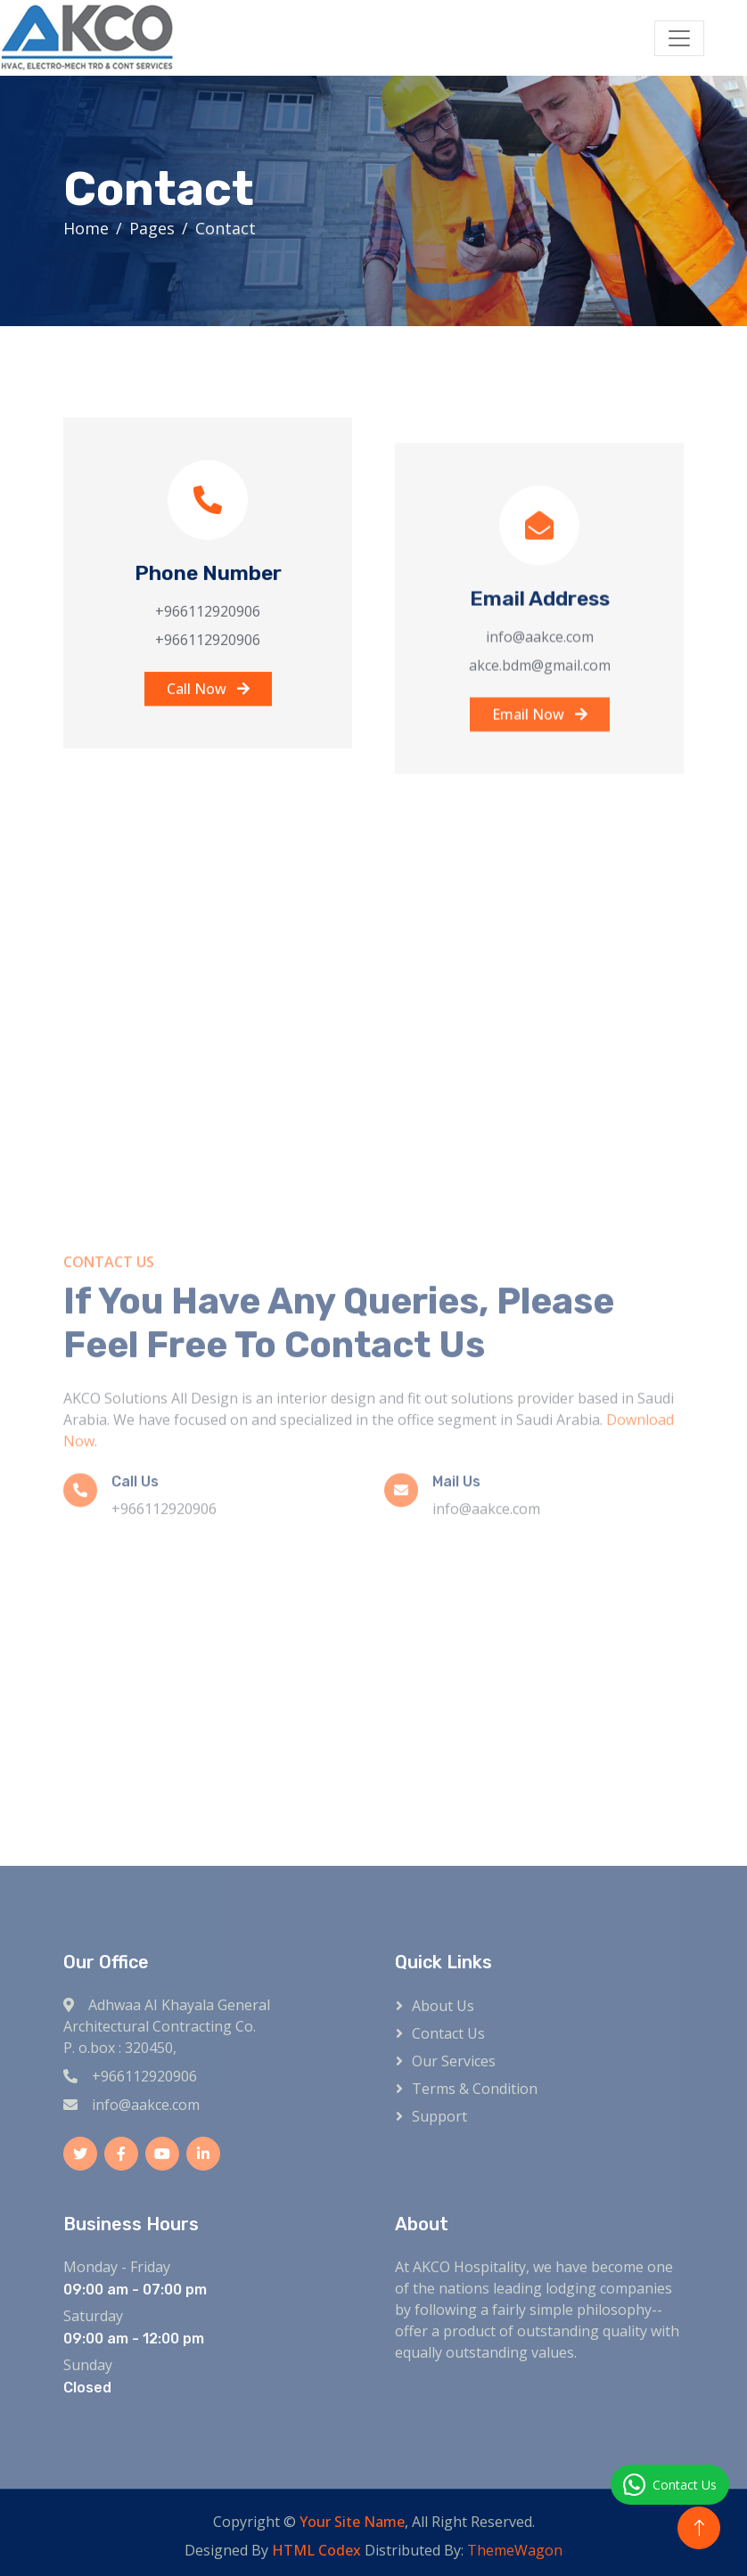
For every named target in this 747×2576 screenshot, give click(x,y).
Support (439, 2116)
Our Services (454, 2061)
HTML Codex (316, 2550)
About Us (443, 2006)
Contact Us (448, 2033)
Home (88, 228)
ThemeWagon (514, 2550)
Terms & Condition (475, 2088)
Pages (153, 228)
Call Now (208, 706)
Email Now (539, 755)
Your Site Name (352, 2521)
